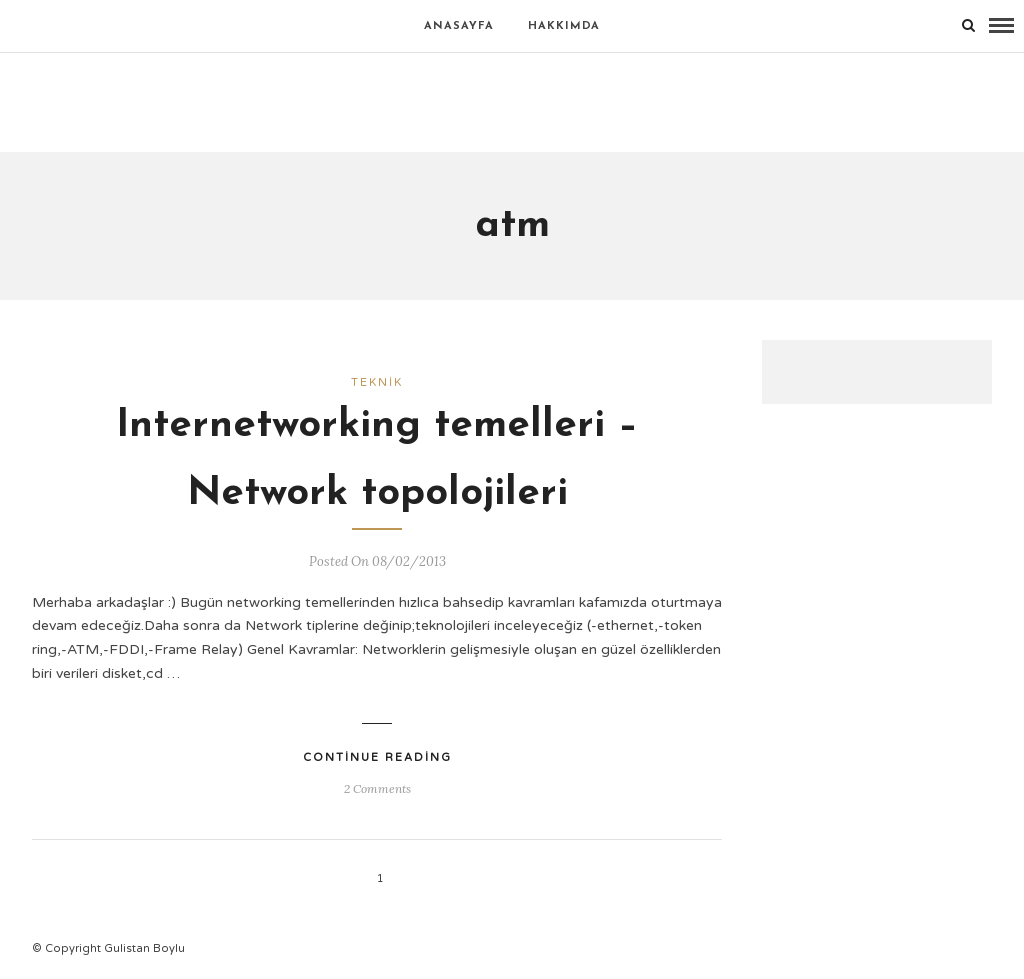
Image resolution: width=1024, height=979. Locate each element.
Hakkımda (564, 26)
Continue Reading (377, 757)
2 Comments (377, 788)
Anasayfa (459, 26)
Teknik (377, 382)
